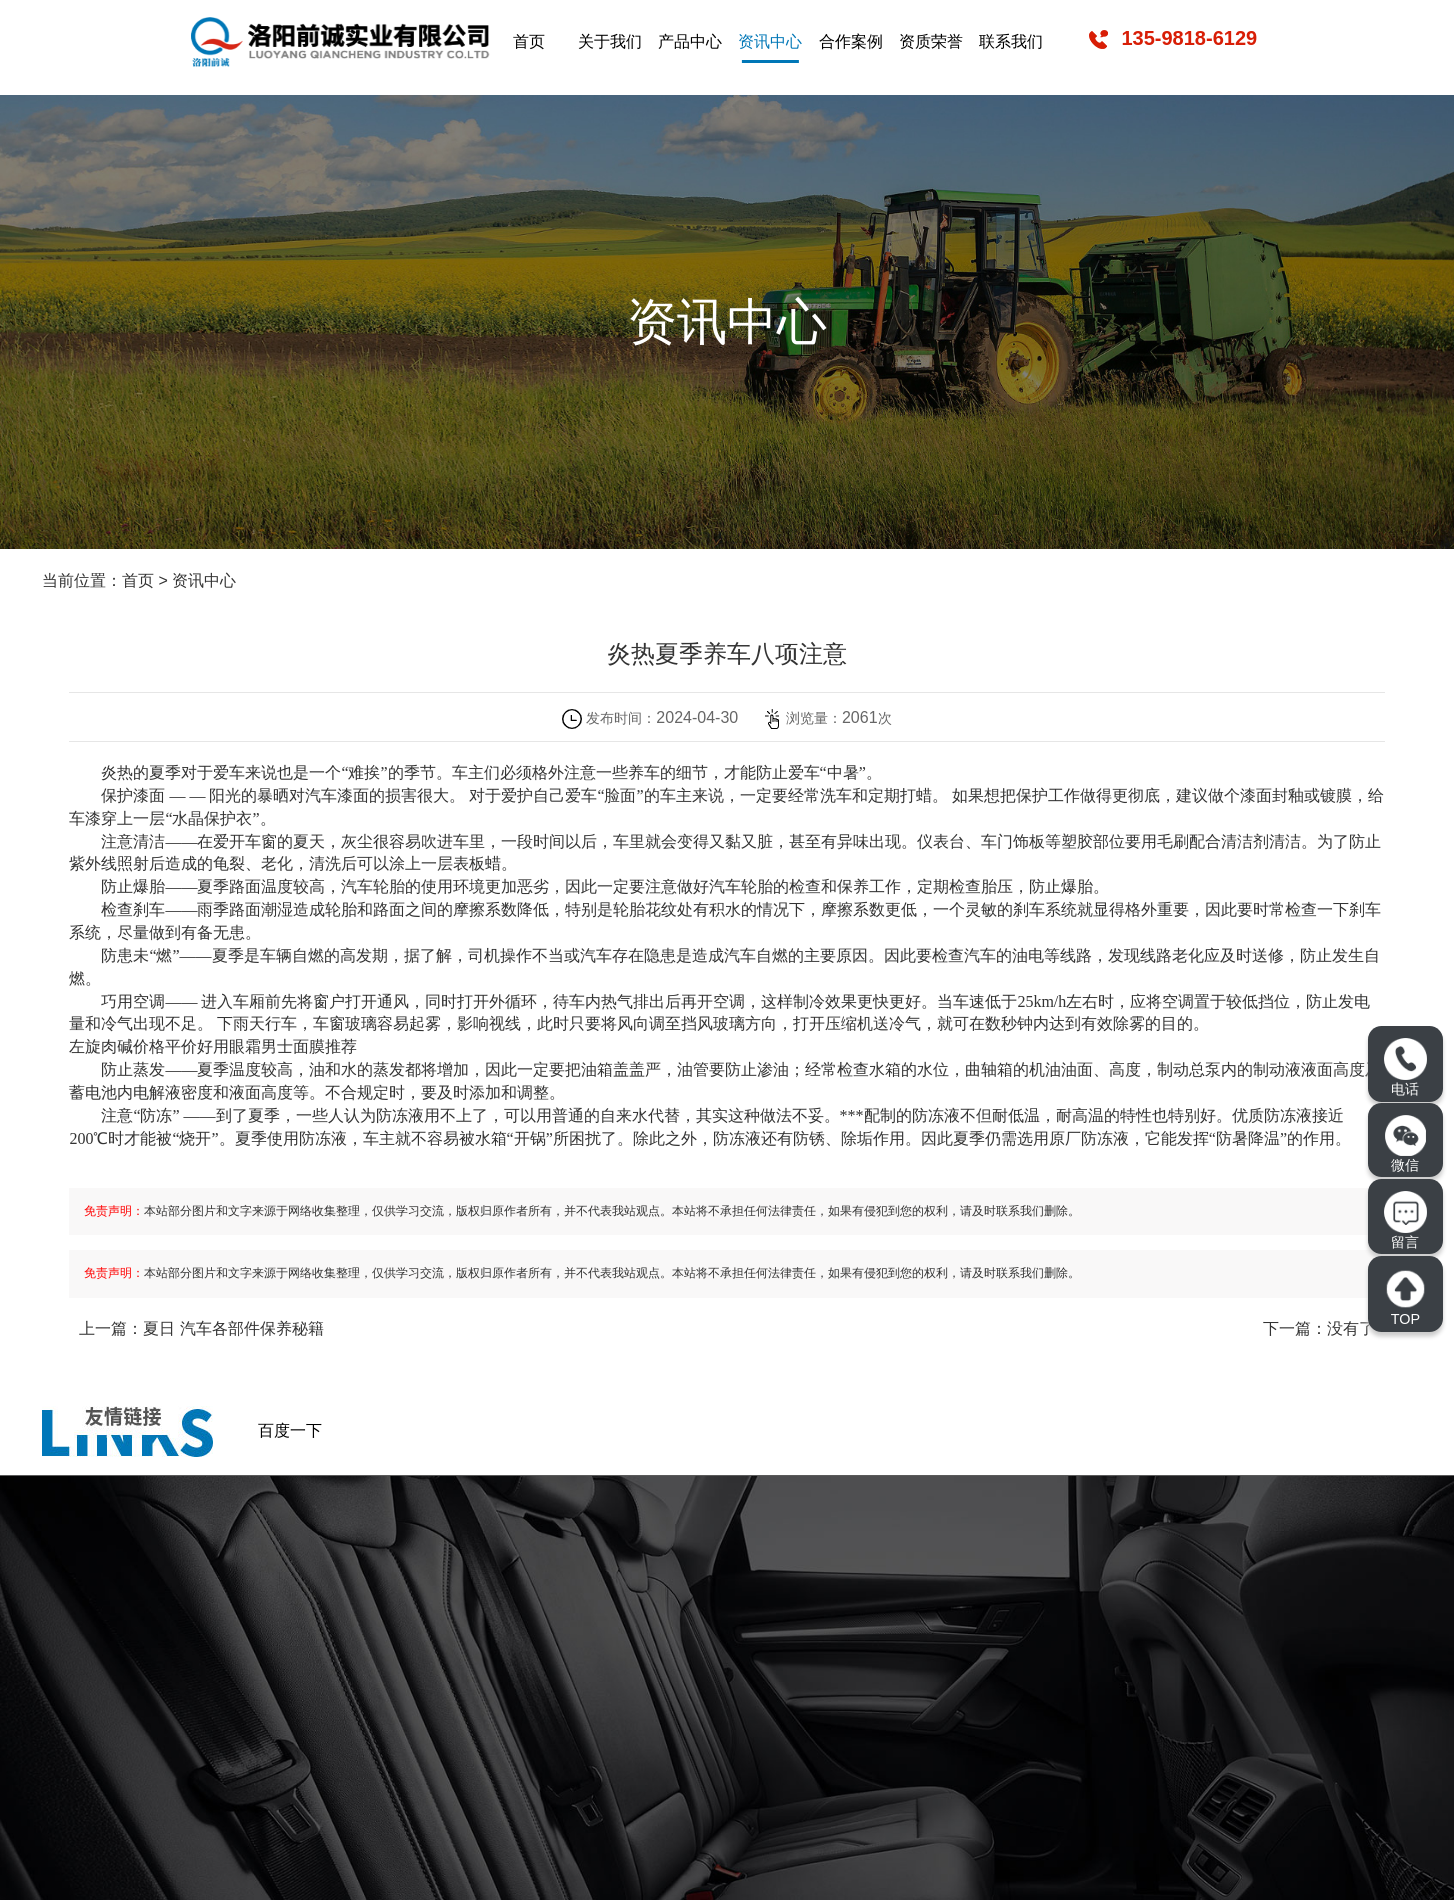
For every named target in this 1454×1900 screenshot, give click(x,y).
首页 (529, 41)
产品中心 (690, 41)
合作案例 (851, 41)
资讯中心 (770, 41)
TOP (1405, 1297)
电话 (1405, 1067)
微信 (1405, 1144)
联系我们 (1011, 41)
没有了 (1351, 1328)
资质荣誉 (931, 41)
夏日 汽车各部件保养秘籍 (233, 1328)
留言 (1405, 1220)
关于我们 (610, 41)
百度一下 (290, 1430)
